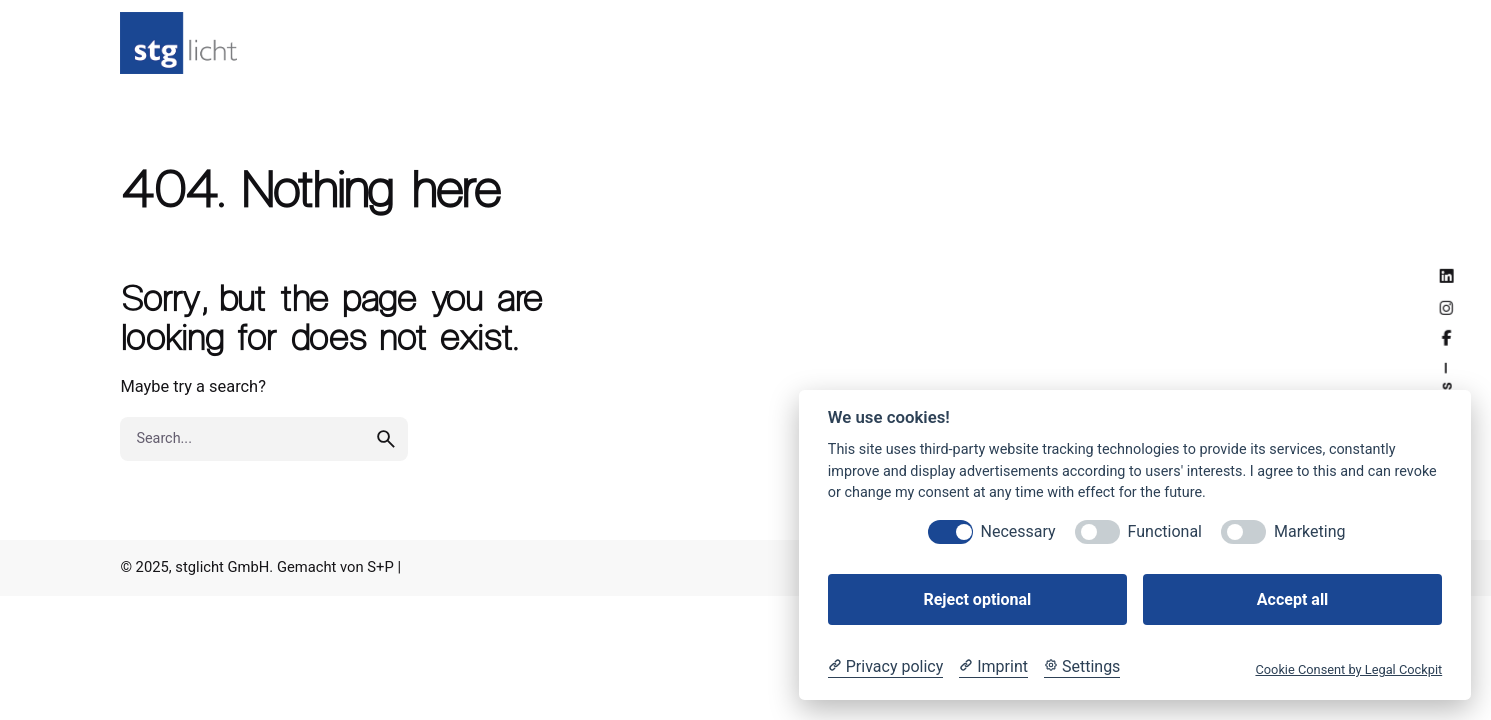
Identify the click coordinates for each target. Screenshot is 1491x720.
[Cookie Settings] (1082, 667)
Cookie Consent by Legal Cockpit (1348, 669)
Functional (1165, 531)
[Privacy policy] (885, 667)
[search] (386, 453)
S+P (380, 567)
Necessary (1018, 531)
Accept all (1292, 599)
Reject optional (977, 599)
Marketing (1309, 531)
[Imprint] (993, 667)
